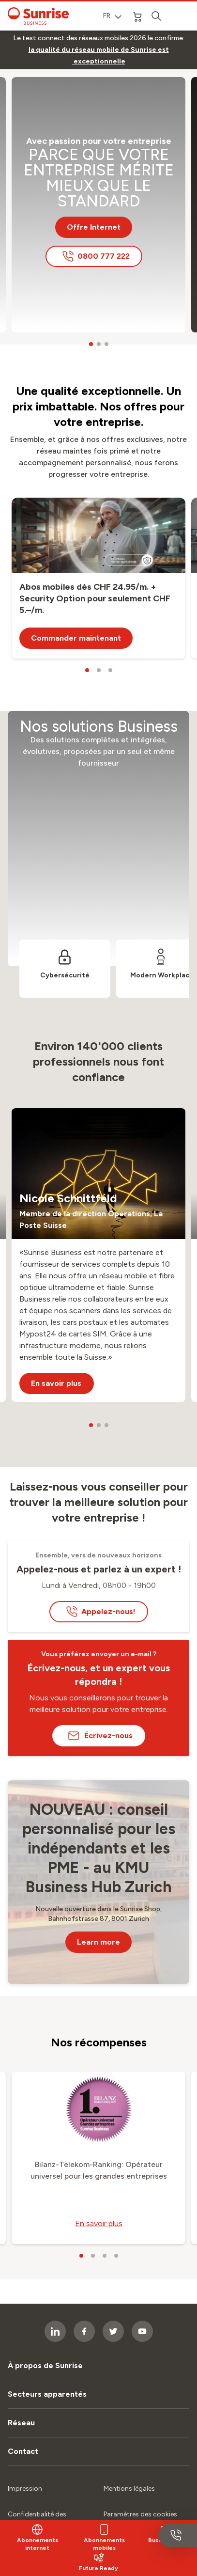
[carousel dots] (91, 344)
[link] (98, 55)
